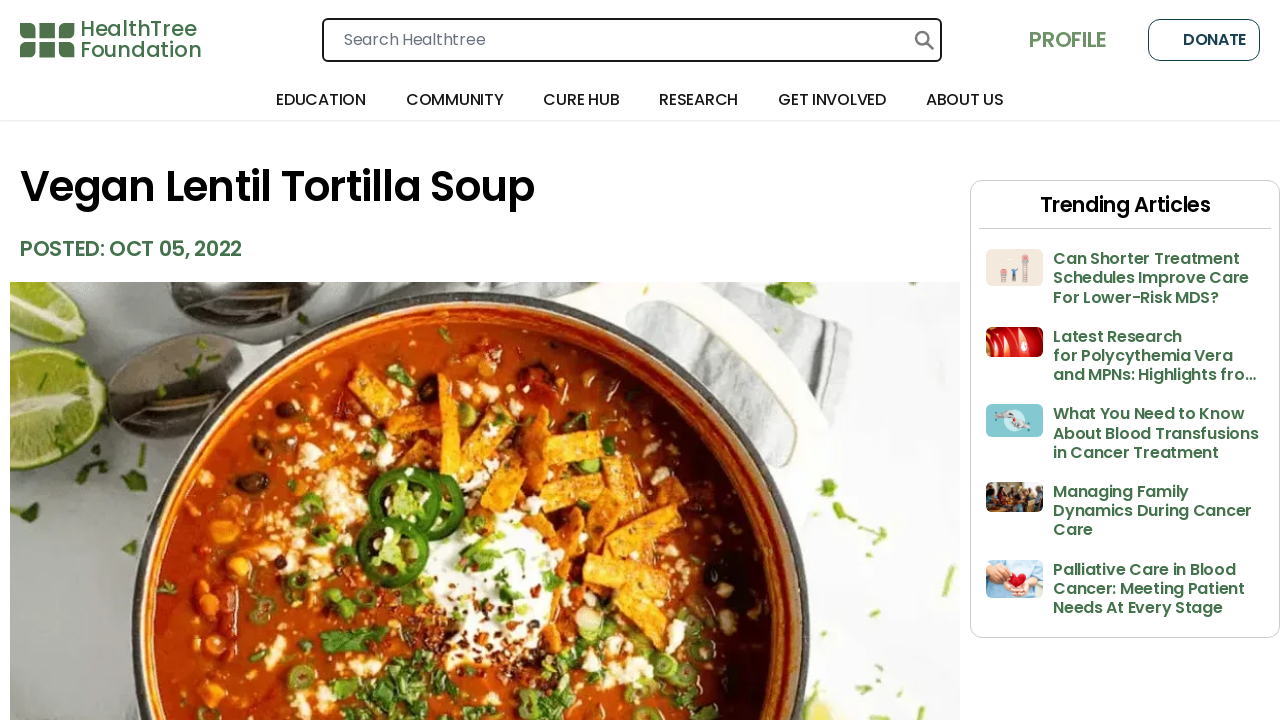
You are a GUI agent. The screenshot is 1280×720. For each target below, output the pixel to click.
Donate (1204, 40)
